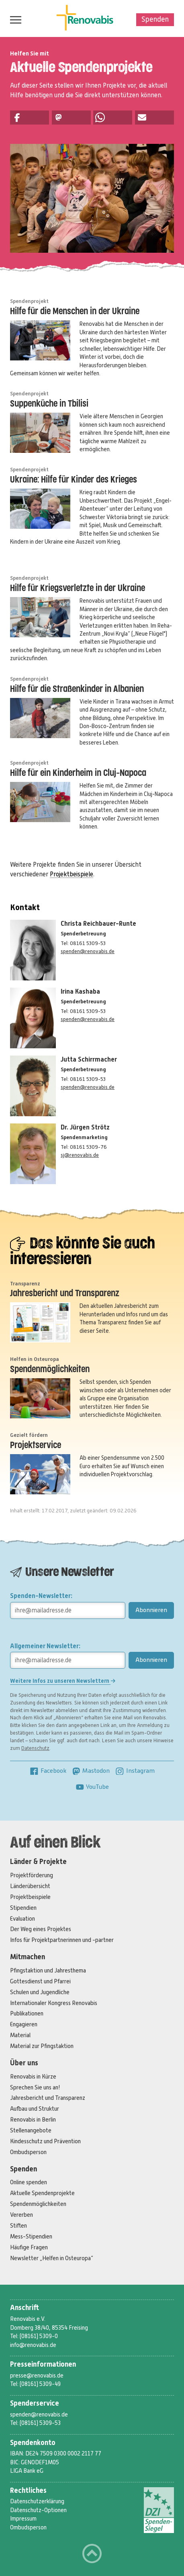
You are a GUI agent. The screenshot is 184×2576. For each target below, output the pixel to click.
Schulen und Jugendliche (40, 1992)
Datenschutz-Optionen (38, 2510)
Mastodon (91, 1770)
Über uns (24, 2063)
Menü (13, 19)
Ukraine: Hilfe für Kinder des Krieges (73, 480)
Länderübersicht (30, 1886)
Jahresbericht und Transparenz (64, 1293)
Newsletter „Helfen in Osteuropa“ (51, 2258)
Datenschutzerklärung (37, 2501)
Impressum (23, 2518)
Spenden (155, 19)
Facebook (47, 1770)
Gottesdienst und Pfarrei (40, 1981)
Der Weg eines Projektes (40, 1929)
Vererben (21, 2215)
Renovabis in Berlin (33, 2119)
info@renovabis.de (33, 2345)
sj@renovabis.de (80, 1155)
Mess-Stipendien (31, 2236)
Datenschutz (35, 1748)
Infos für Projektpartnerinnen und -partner (62, 1940)
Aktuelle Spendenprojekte (42, 2193)
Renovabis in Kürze (33, 2076)
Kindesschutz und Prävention (45, 2141)
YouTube (92, 1786)
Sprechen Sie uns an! (35, 2087)
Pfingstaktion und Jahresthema (48, 1970)
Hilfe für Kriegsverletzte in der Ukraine (77, 588)
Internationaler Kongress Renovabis (53, 2003)
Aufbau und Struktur (34, 2108)
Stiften (18, 2225)
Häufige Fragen (29, 2247)
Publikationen (26, 2013)
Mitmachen (27, 1957)
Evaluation (22, 1918)
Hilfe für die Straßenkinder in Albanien (77, 689)
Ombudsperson (28, 2152)
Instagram (135, 1770)
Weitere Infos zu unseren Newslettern (63, 1681)
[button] (29, 117)
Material (20, 2035)
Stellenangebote (30, 2130)
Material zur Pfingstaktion (42, 2046)
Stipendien (23, 1908)
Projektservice (35, 1445)
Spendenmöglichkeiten (50, 1369)
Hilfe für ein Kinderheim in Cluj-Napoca (78, 773)
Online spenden (28, 2182)
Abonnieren (151, 1610)
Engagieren (23, 2024)
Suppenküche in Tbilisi (49, 404)
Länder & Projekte (38, 1862)
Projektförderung (31, 1875)
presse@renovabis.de (36, 2375)
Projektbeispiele (71, 874)
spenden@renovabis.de (87, 951)
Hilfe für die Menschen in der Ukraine (74, 311)
